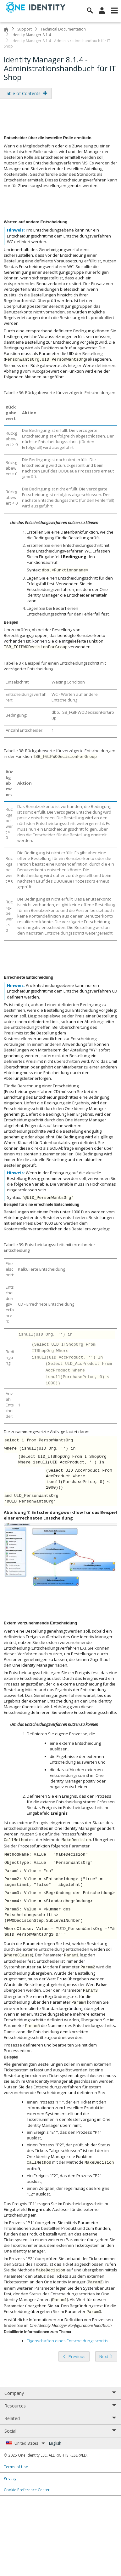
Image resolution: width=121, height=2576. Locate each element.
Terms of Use (16, 2466)
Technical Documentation (63, 29)
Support (24, 29)
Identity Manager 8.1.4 (31, 34)
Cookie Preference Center (27, 2489)
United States (29, 2443)
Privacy (10, 2478)
